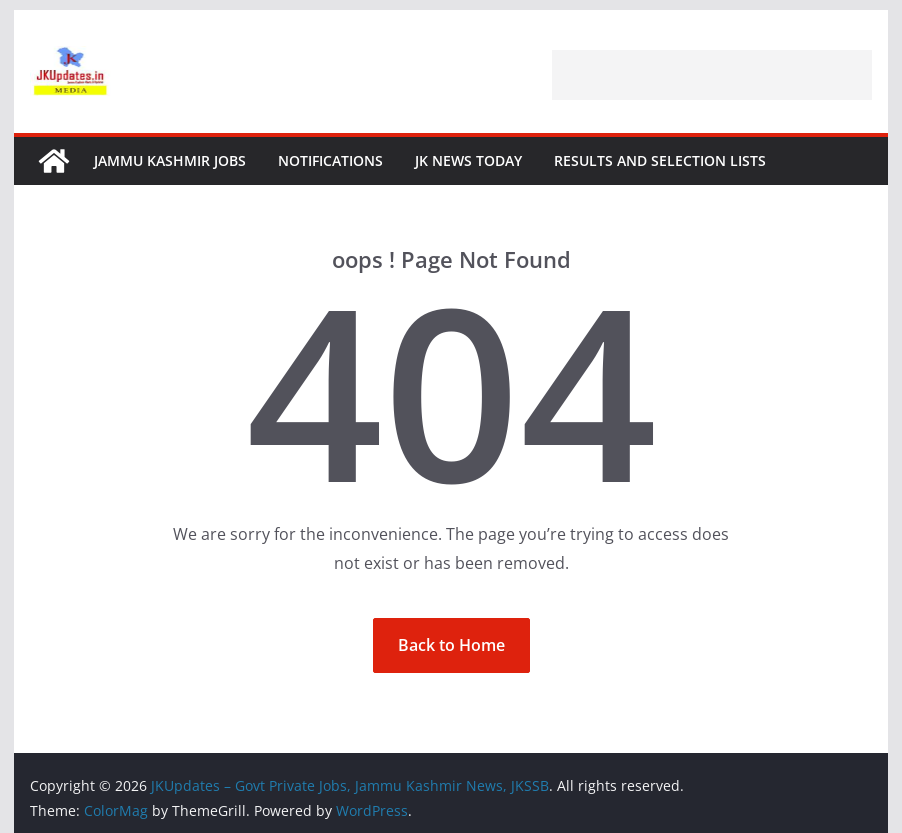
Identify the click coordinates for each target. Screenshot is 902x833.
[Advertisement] (712, 75)
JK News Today (468, 160)
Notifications (330, 160)
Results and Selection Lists (660, 160)
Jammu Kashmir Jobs (170, 160)
